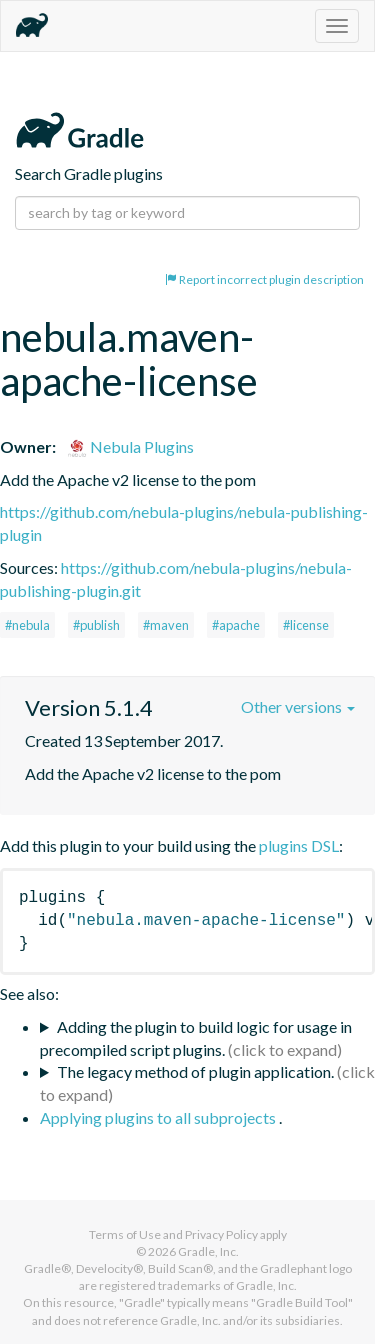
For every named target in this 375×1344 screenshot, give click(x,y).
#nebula (27, 625)
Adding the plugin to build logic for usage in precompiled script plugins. (196, 1038)
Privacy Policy (221, 1234)
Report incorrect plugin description (264, 279)
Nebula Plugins (130, 446)
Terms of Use (125, 1234)
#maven (166, 625)
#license (306, 625)
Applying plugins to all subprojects (159, 1117)
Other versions (298, 706)
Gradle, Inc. (208, 1251)
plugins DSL (299, 845)
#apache (236, 625)
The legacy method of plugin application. (195, 1071)
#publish (96, 625)
